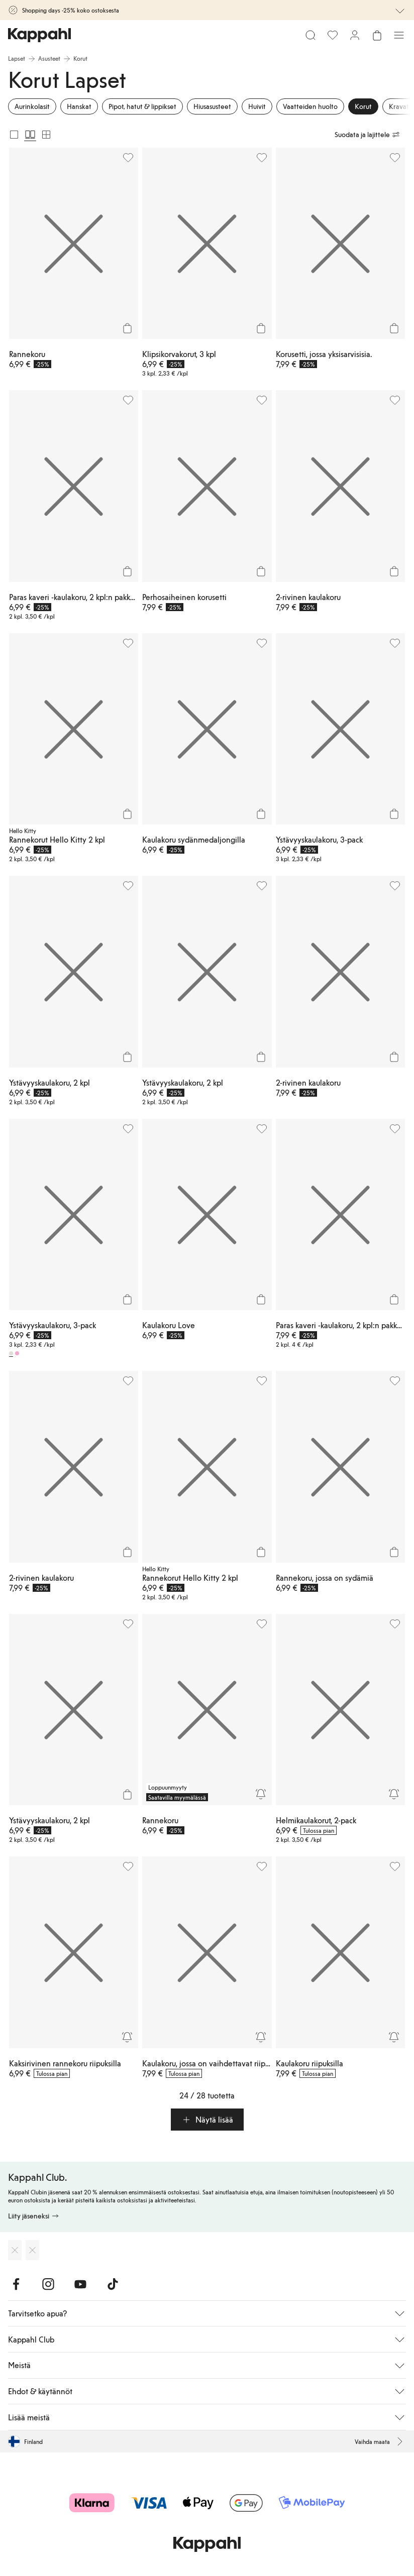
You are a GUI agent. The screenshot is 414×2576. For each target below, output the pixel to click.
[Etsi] (310, 35)
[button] (207, 2120)
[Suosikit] (333, 35)
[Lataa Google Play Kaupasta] (32, 2250)
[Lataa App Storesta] (15, 2250)
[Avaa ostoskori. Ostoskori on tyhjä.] (377, 35)
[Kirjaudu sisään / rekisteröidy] (355, 35)
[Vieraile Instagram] (48, 2284)
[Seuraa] (261, 1794)
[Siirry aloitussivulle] (39, 35)
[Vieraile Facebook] (16, 2284)
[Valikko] (399, 35)
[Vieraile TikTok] (113, 2284)
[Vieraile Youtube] (80, 2284)
